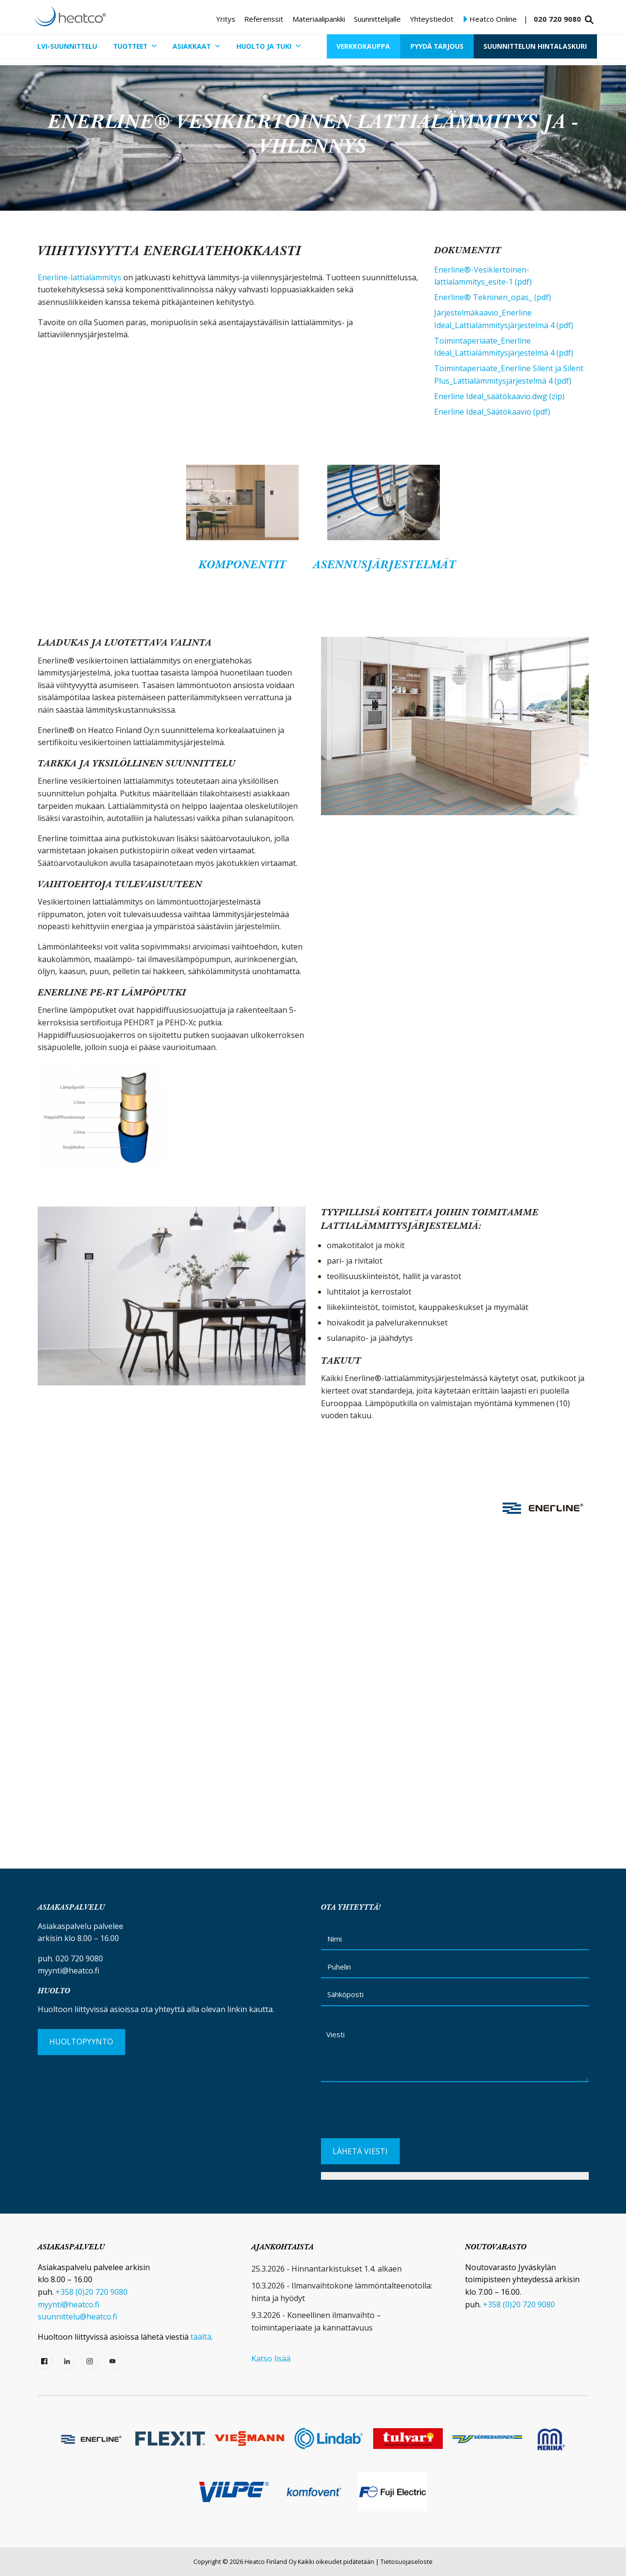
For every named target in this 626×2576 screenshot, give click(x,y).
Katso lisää (271, 2358)
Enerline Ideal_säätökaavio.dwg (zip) (499, 396)
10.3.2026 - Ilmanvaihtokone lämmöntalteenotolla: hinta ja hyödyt (341, 2291)
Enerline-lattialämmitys (80, 277)
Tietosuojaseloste (406, 2561)
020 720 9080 (557, 19)
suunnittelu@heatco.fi (77, 2316)
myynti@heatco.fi (68, 1970)
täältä (200, 2336)
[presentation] (394, 2114)
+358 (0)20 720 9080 (92, 2292)
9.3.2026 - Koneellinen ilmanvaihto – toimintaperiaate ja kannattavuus (316, 2321)
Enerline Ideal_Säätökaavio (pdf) (492, 411)
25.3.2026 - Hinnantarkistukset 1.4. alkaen (326, 2268)
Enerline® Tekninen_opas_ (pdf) (492, 297)
